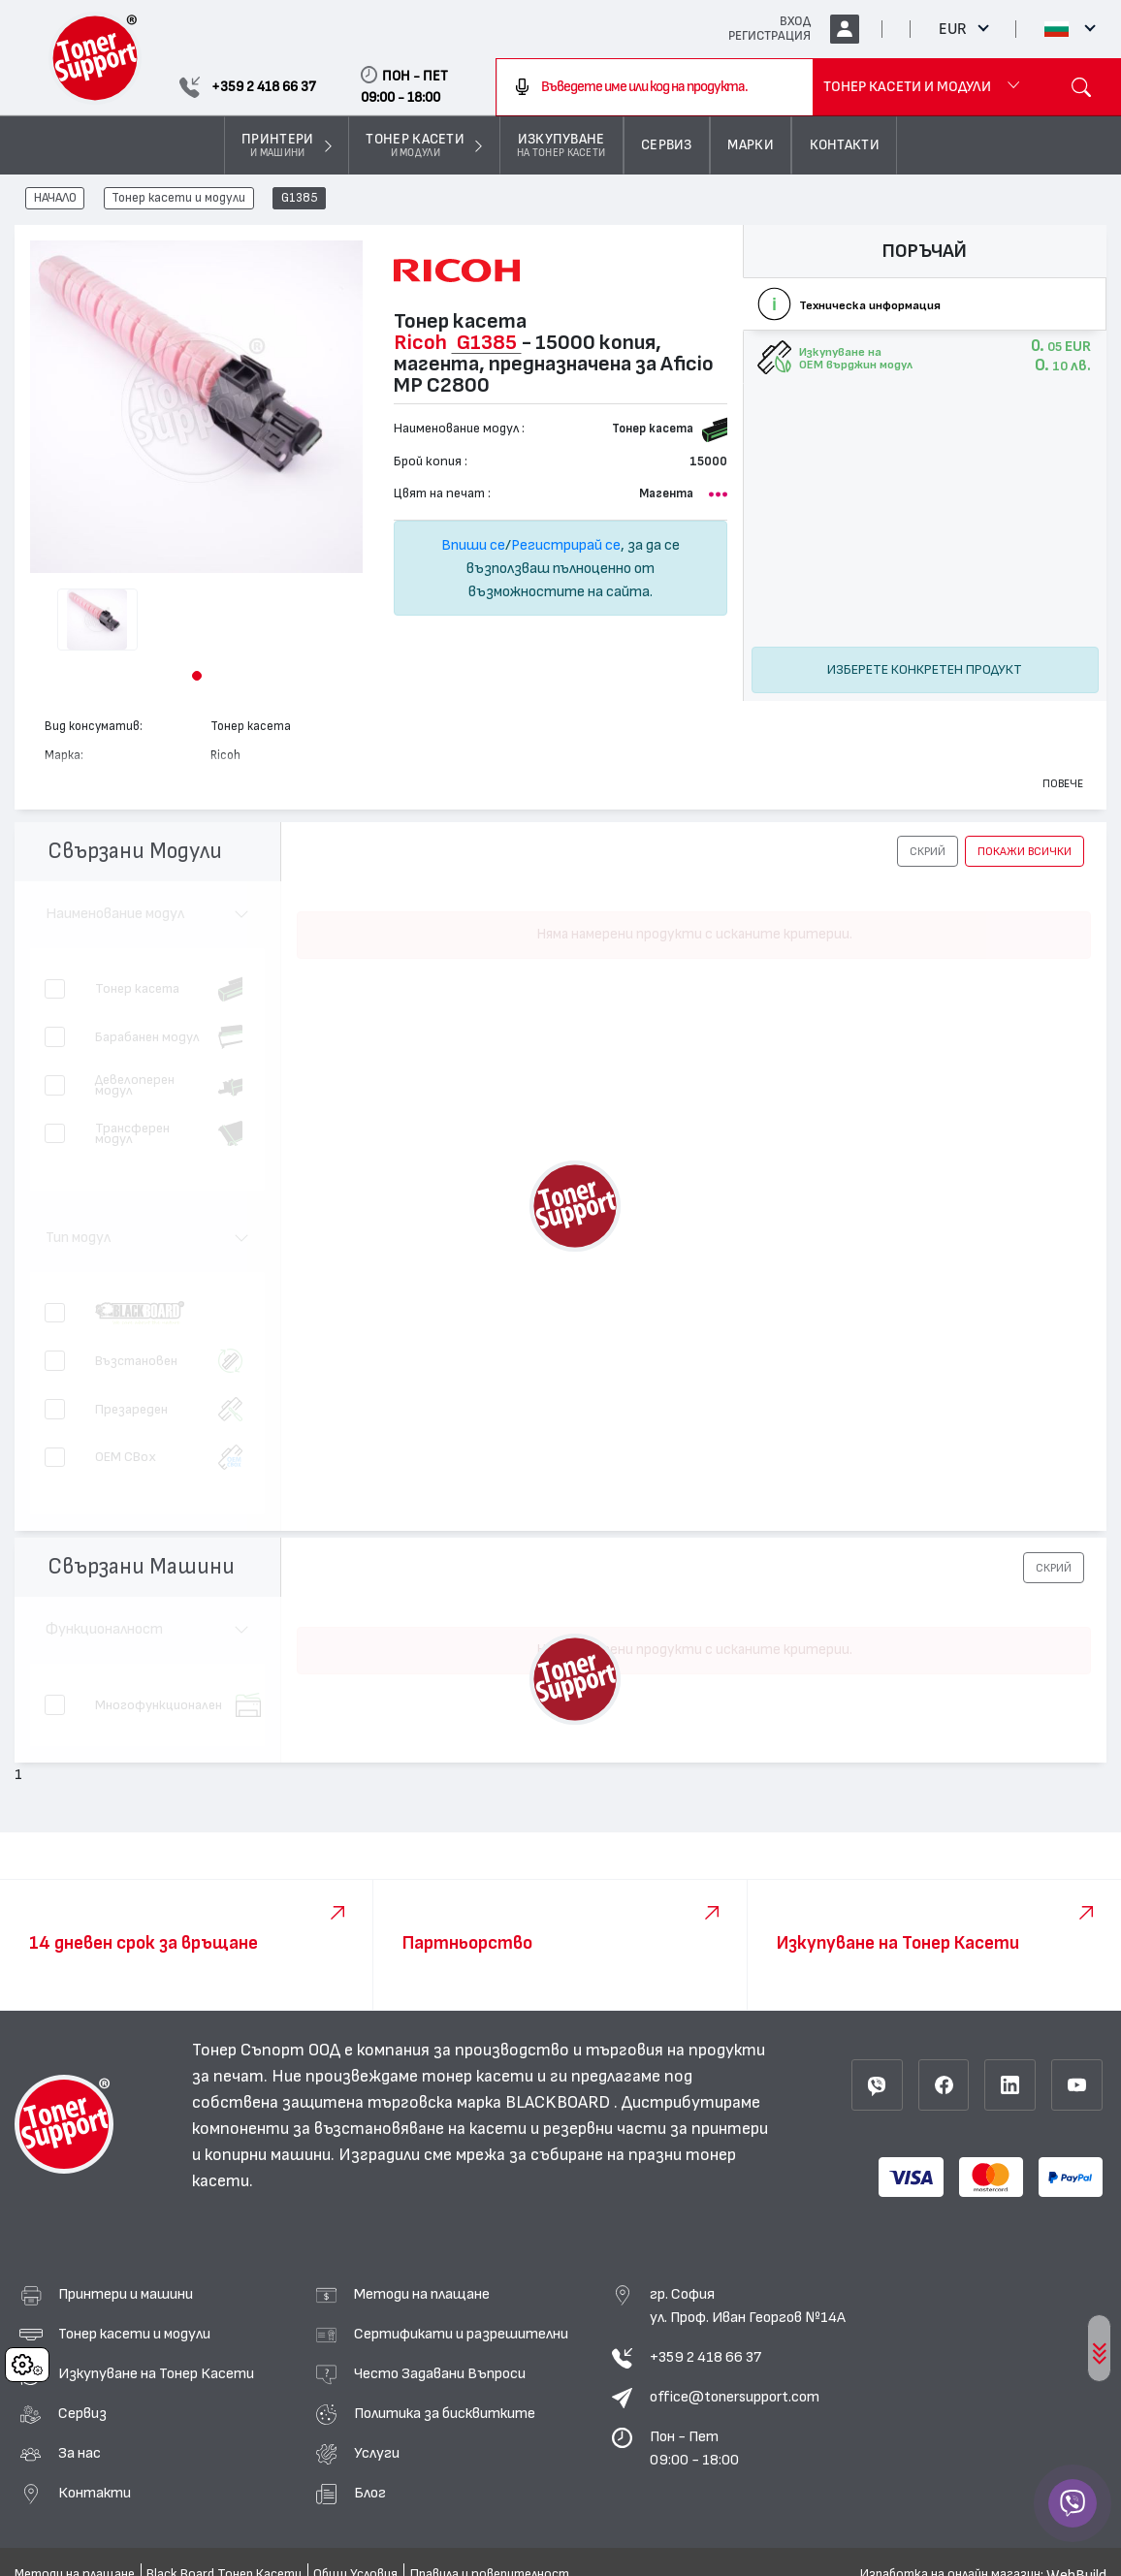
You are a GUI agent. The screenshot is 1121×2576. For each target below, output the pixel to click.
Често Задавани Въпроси (440, 2373)
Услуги (377, 2453)
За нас (79, 2453)
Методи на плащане (422, 2294)
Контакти (94, 2492)
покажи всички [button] (1024, 851)
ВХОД (795, 21)
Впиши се (473, 545)
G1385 (299, 199)
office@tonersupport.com (734, 2396)
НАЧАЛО (55, 199)
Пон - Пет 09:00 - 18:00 (694, 2448)
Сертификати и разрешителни (461, 2333)
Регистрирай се (566, 545)
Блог (370, 2492)
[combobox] (654, 87)
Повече (1062, 783)
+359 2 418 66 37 (705, 2357)
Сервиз (82, 2413)
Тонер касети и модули (178, 199)
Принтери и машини (125, 2294)
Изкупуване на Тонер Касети (156, 2373)
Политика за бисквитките (444, 2413)
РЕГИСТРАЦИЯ (769, 36)
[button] (197, 676)
